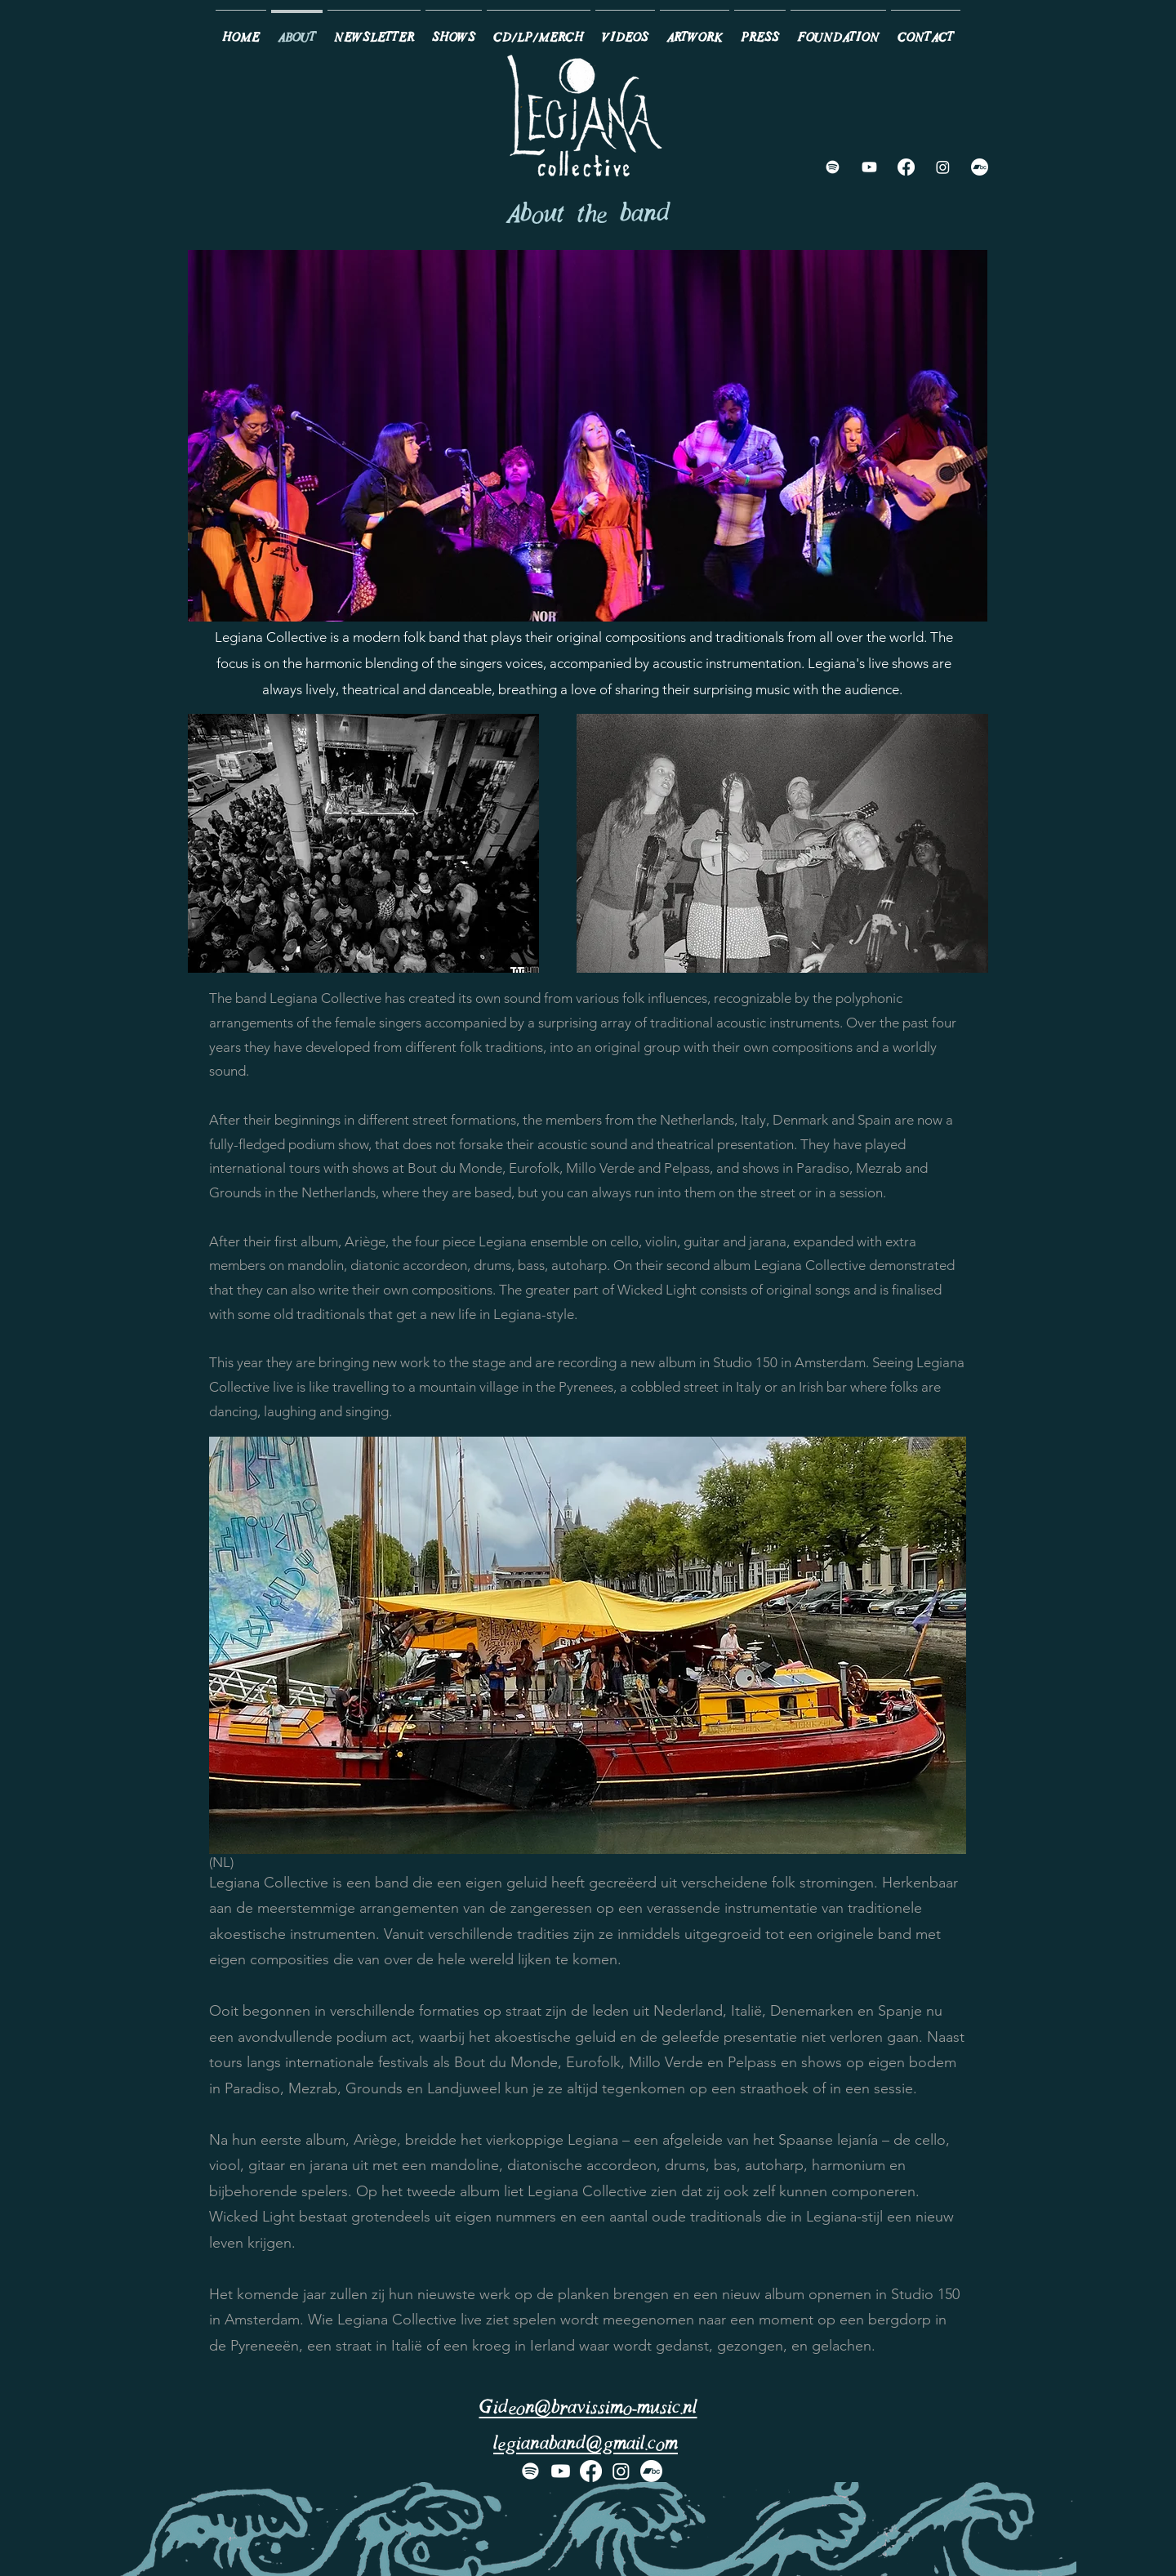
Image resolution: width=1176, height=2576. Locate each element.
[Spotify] (832, 167)
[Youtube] (869, 167)
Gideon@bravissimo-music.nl (588, 2409)
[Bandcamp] (979, 167)
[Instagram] (942, 167)
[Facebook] (906, 167)
